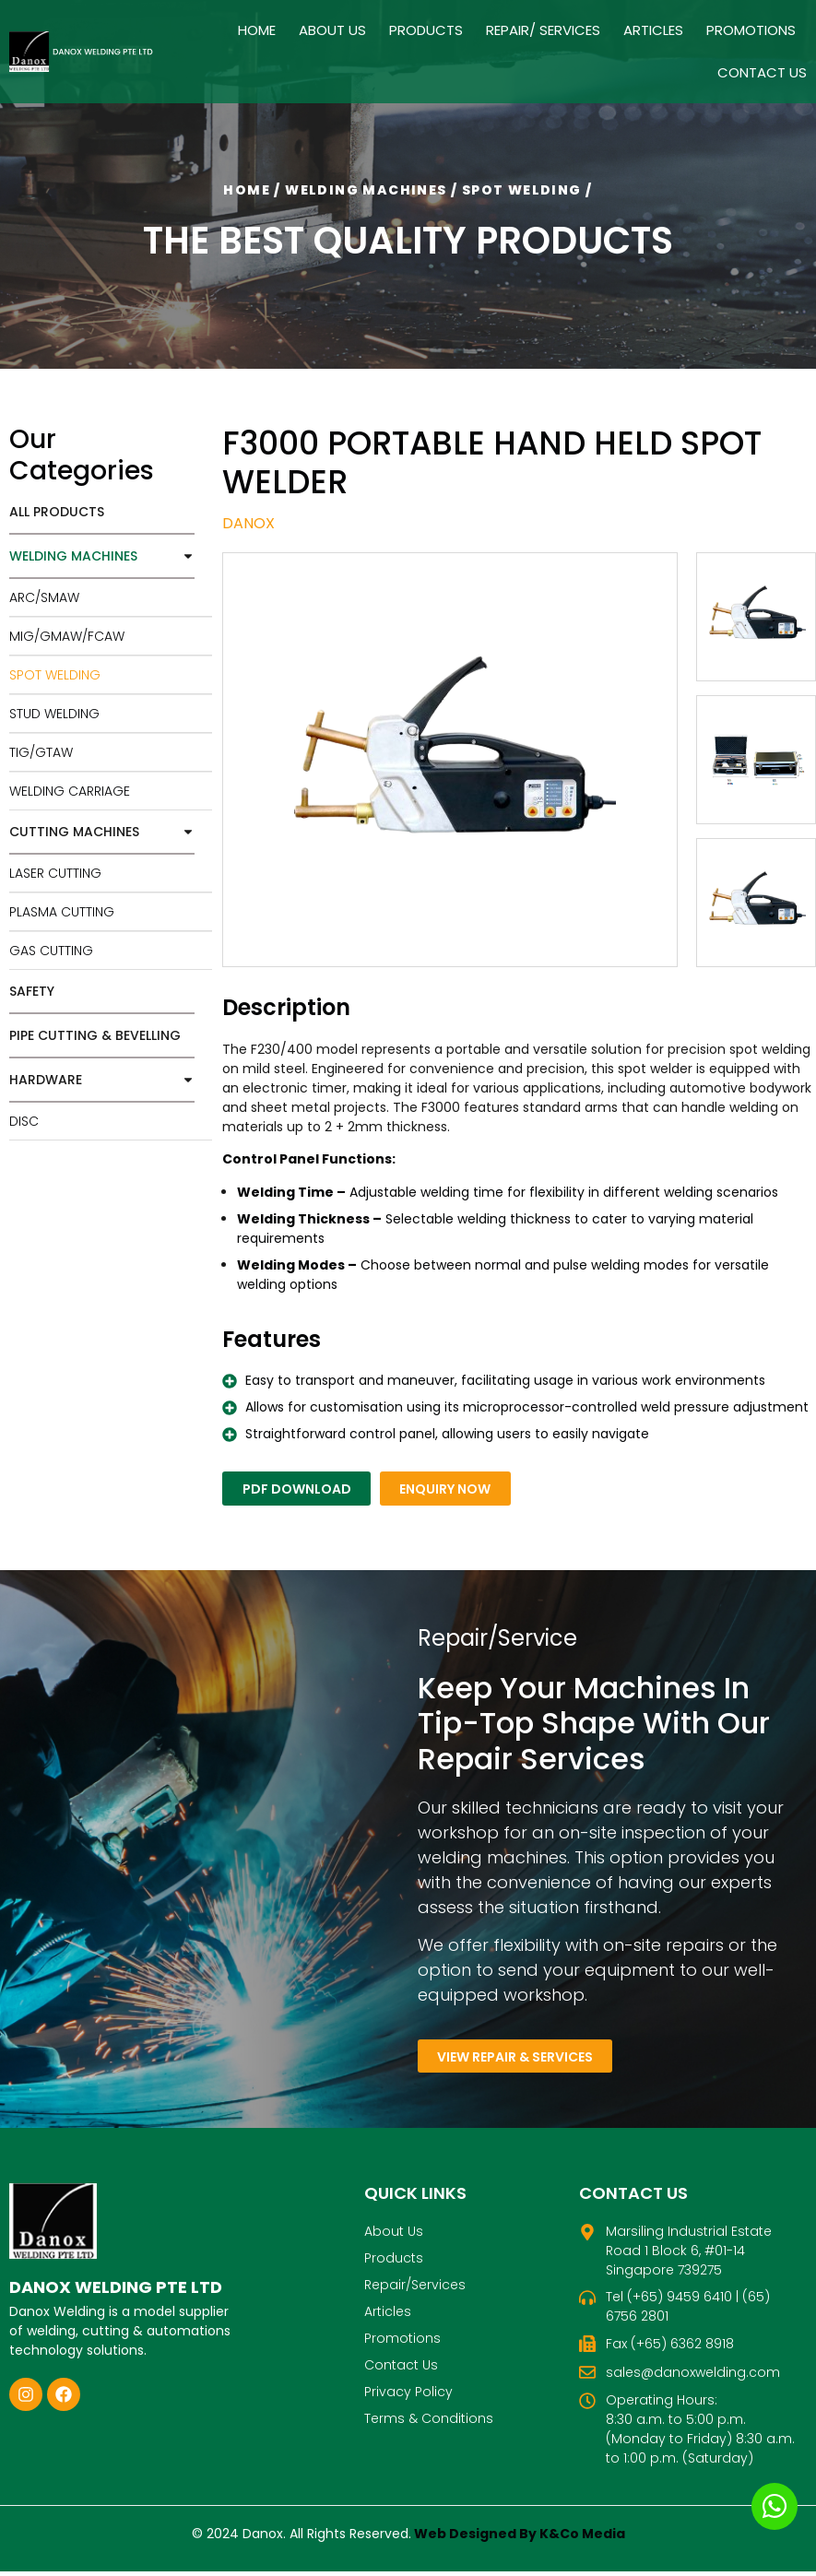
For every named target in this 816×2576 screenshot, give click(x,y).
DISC (24, 1121)
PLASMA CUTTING (61, 912)
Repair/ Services (543, 30)
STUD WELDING (54, 713)
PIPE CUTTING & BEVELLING (95, 1035)
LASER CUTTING (55, 873)
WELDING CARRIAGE (69, 791)
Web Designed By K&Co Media (519, 2538)
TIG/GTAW (41, 752)
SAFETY (31, 991)
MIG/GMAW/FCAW (66, 636)
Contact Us (762, 72)
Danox (248, 523)
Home (257, 30)
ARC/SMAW (44, 597)
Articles (653, 30)
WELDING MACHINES (102, 556)
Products (426, 30)
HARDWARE (102, 1079)
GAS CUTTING (51, 950)
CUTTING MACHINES (102, 831)
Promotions (751, 30)
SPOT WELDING (55, 675)
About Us (332, 30)
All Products (56, 511)
